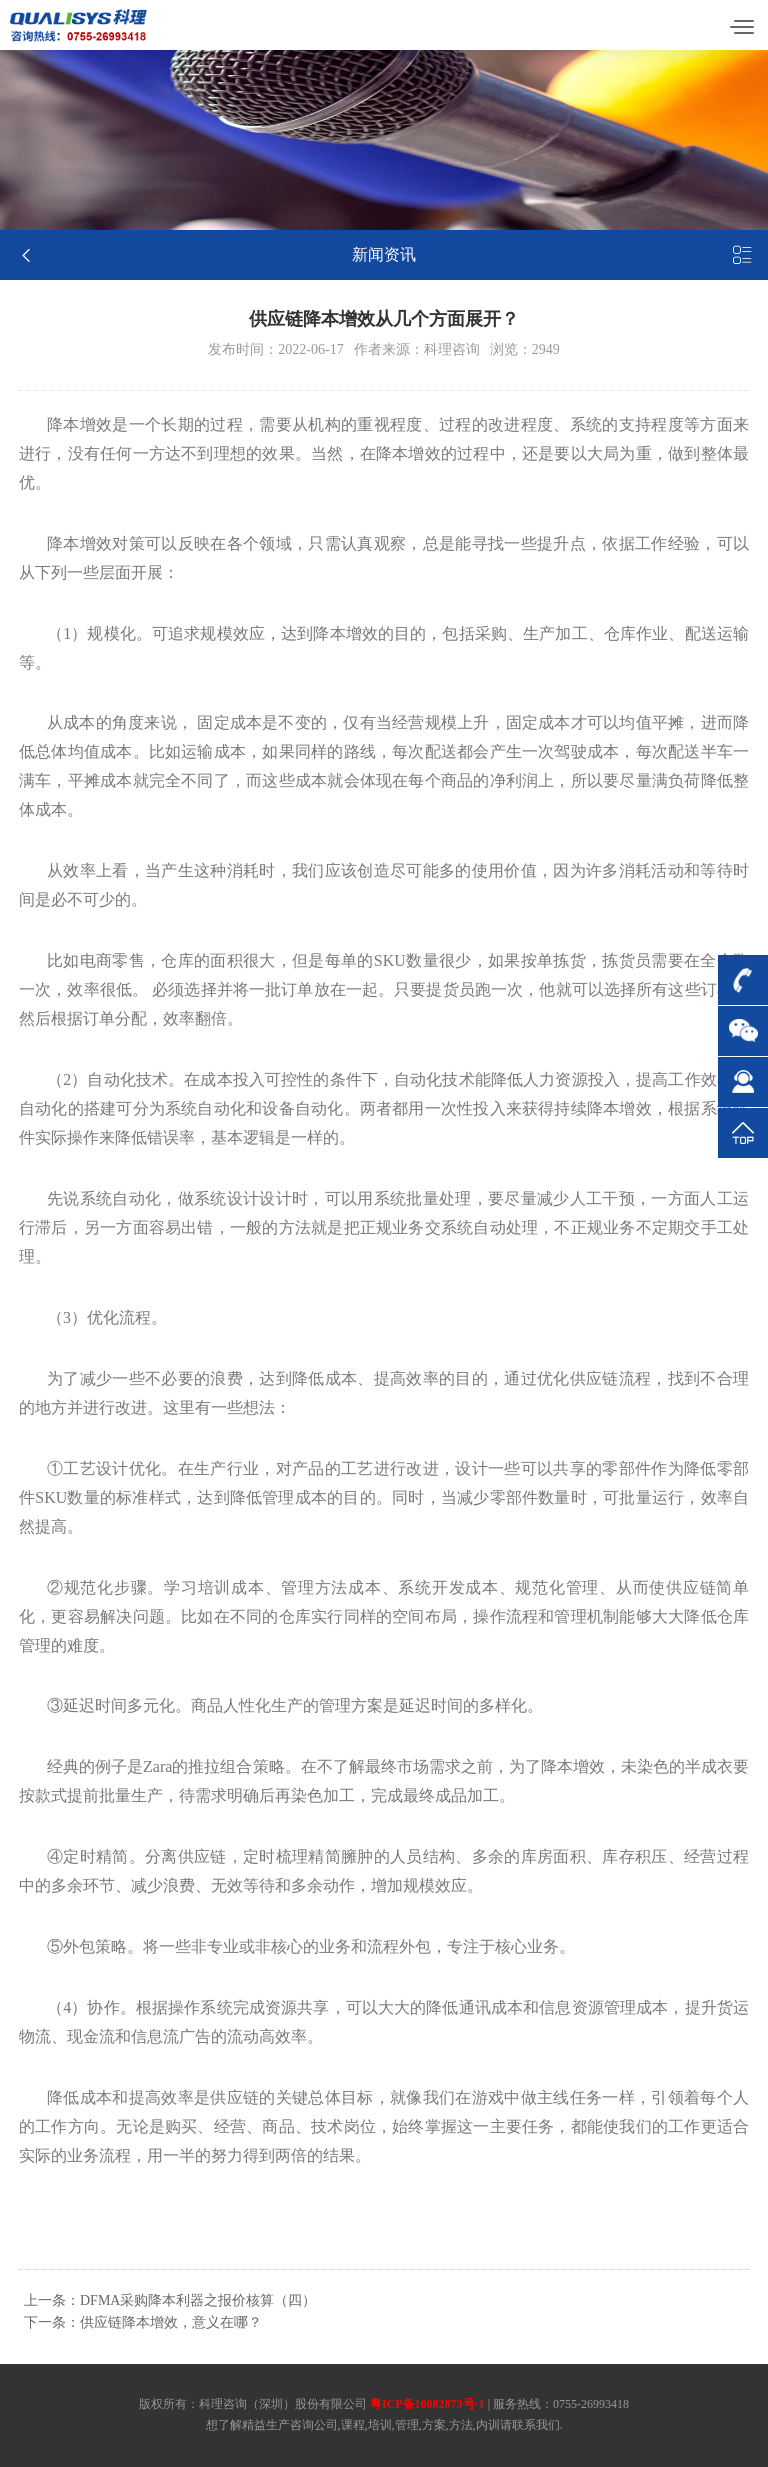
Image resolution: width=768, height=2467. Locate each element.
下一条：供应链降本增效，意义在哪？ (143, 2322)
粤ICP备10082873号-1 (427, 2404)
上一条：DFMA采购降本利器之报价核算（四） (170, 2300)
